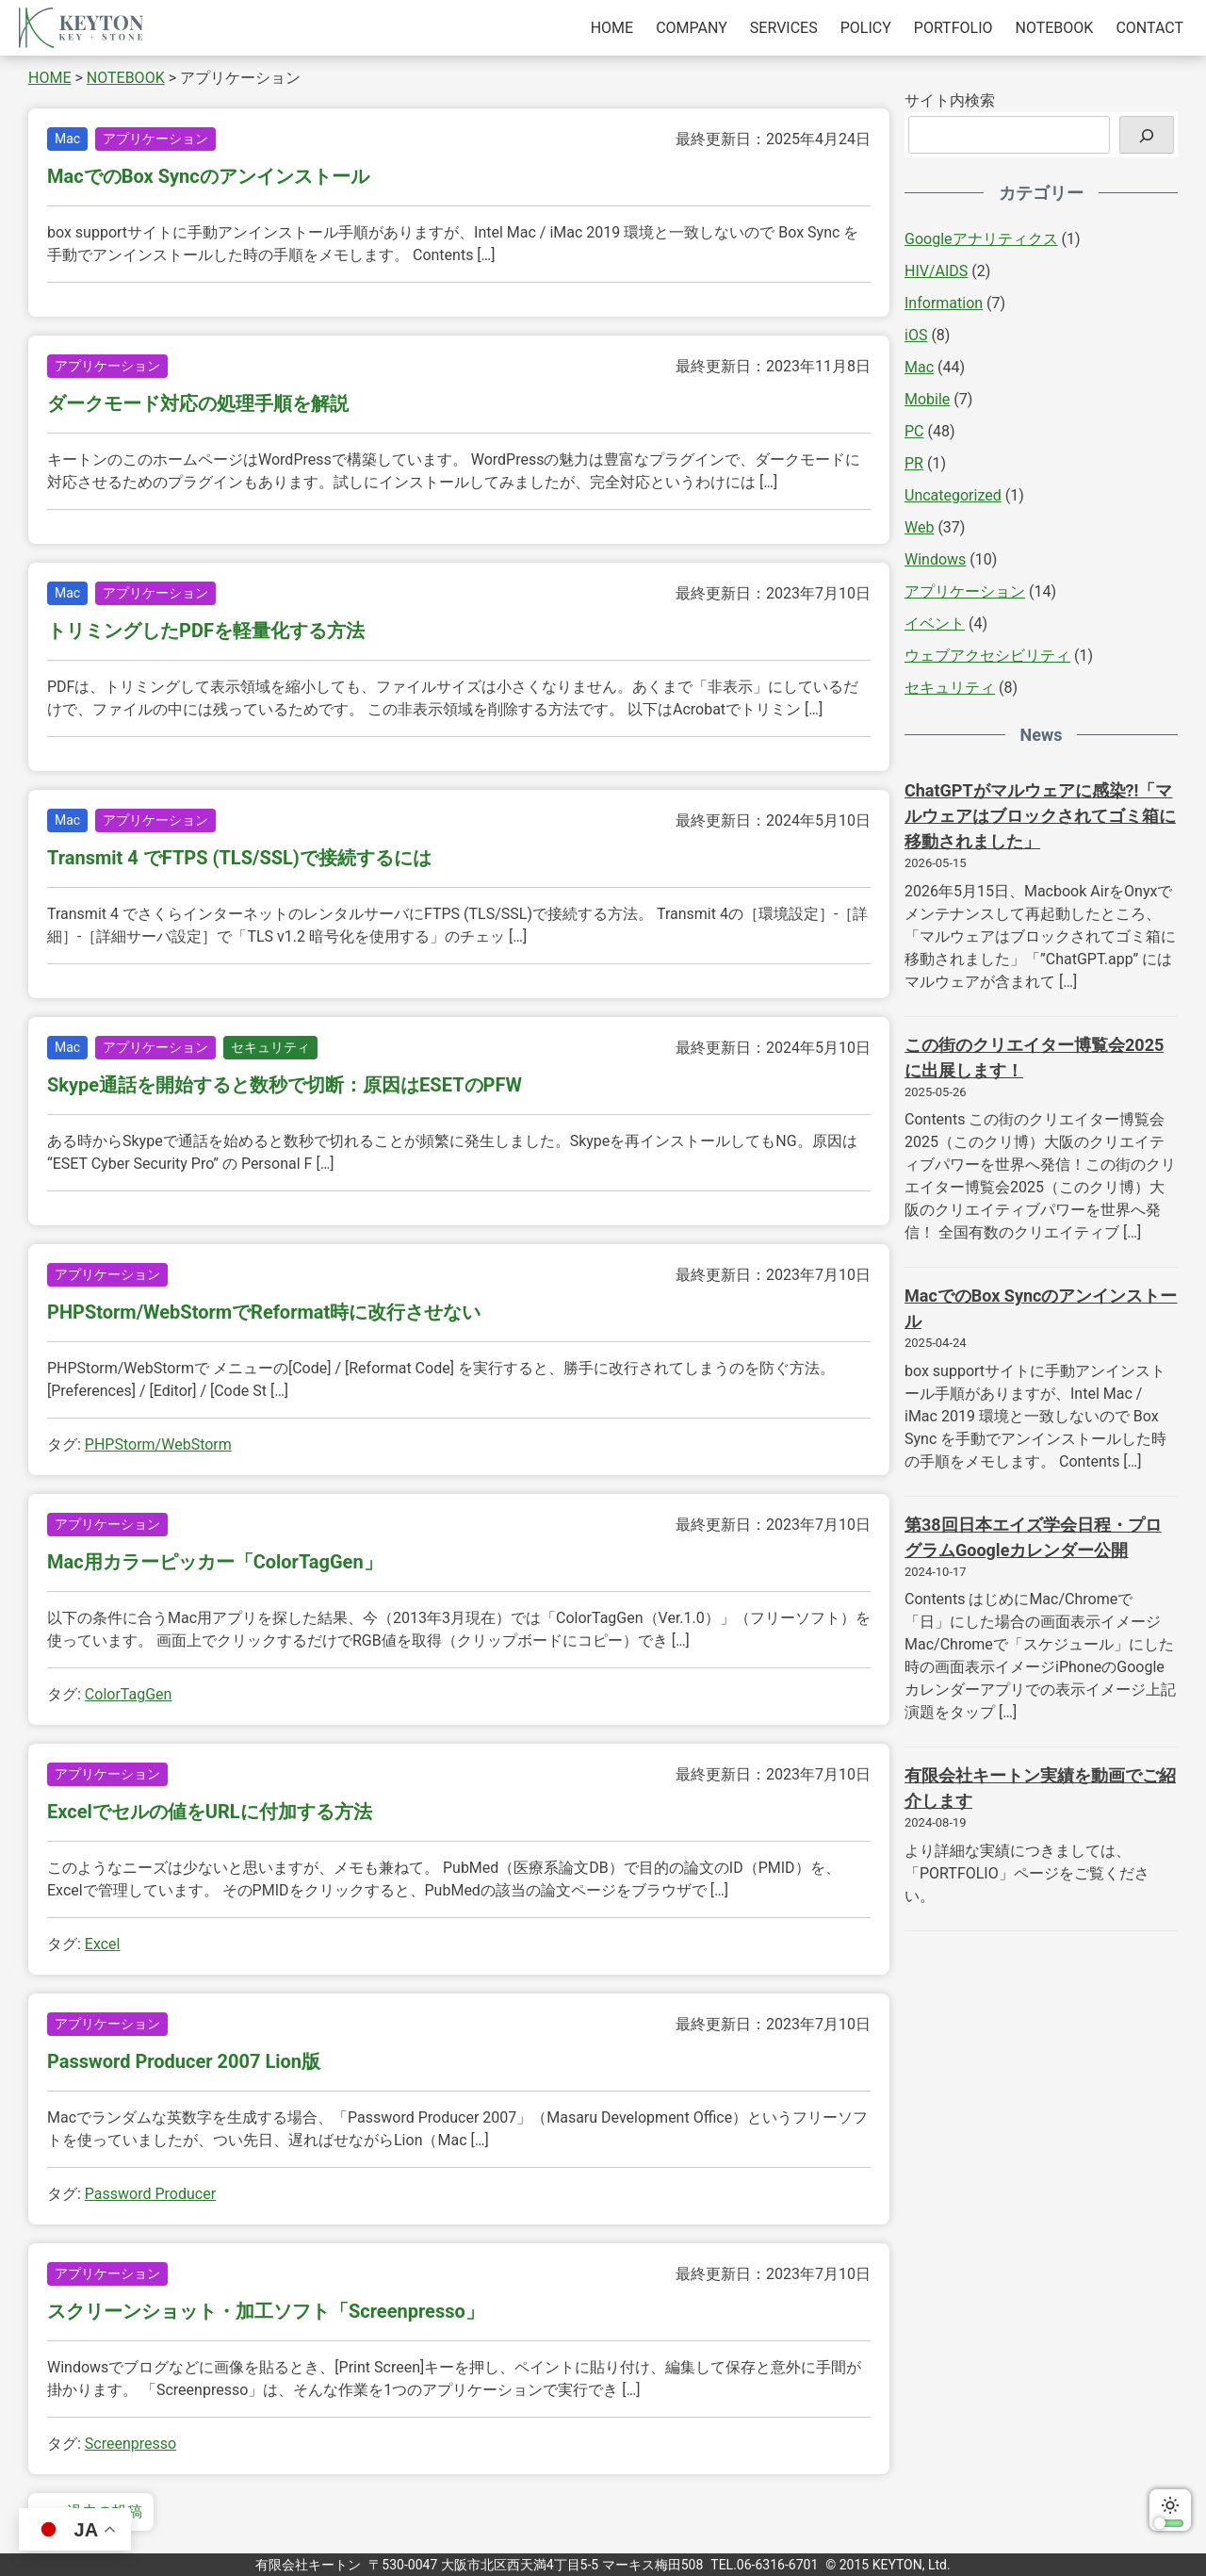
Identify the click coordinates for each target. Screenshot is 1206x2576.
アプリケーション (155, 138)
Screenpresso (130, 2444)
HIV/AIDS (936, 271)
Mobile (927, 399)
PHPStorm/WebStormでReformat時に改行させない (264, 1312)
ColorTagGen (128, 1694)
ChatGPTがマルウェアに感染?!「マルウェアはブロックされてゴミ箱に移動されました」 (1040, 815)
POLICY (865, 28)
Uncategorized (953, 495)
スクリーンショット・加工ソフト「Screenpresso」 (265, 2311)
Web (919, 527)
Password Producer (150, 2194)
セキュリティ (270, 1047)
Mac (67, 138)
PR (913, 463)
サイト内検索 (949, 100)
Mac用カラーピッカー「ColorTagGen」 (215, 1562)
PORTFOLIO (953, 28)
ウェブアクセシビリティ (987, 656)
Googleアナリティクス (981, 239)
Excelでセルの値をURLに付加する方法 (209, 1811)
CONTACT (1149, 28)
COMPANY (691, 28)
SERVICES (784, 28)
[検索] (1146, 135)
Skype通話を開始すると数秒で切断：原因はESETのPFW (284, 1085)
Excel (103, 1944)
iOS (915, 335)
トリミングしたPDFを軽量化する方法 (206, 630)
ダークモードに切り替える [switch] (1170, 2510)
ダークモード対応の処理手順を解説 (198, 403)
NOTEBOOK (1055, 28)
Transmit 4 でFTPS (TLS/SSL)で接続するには (239, 857)
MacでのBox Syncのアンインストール (208, 176)
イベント (934, 623)
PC (914, 431)
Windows (935, 559)
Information (943, 303)
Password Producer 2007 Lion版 (183, 2061)
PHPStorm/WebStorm (158, 1444)
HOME (612, 28)
